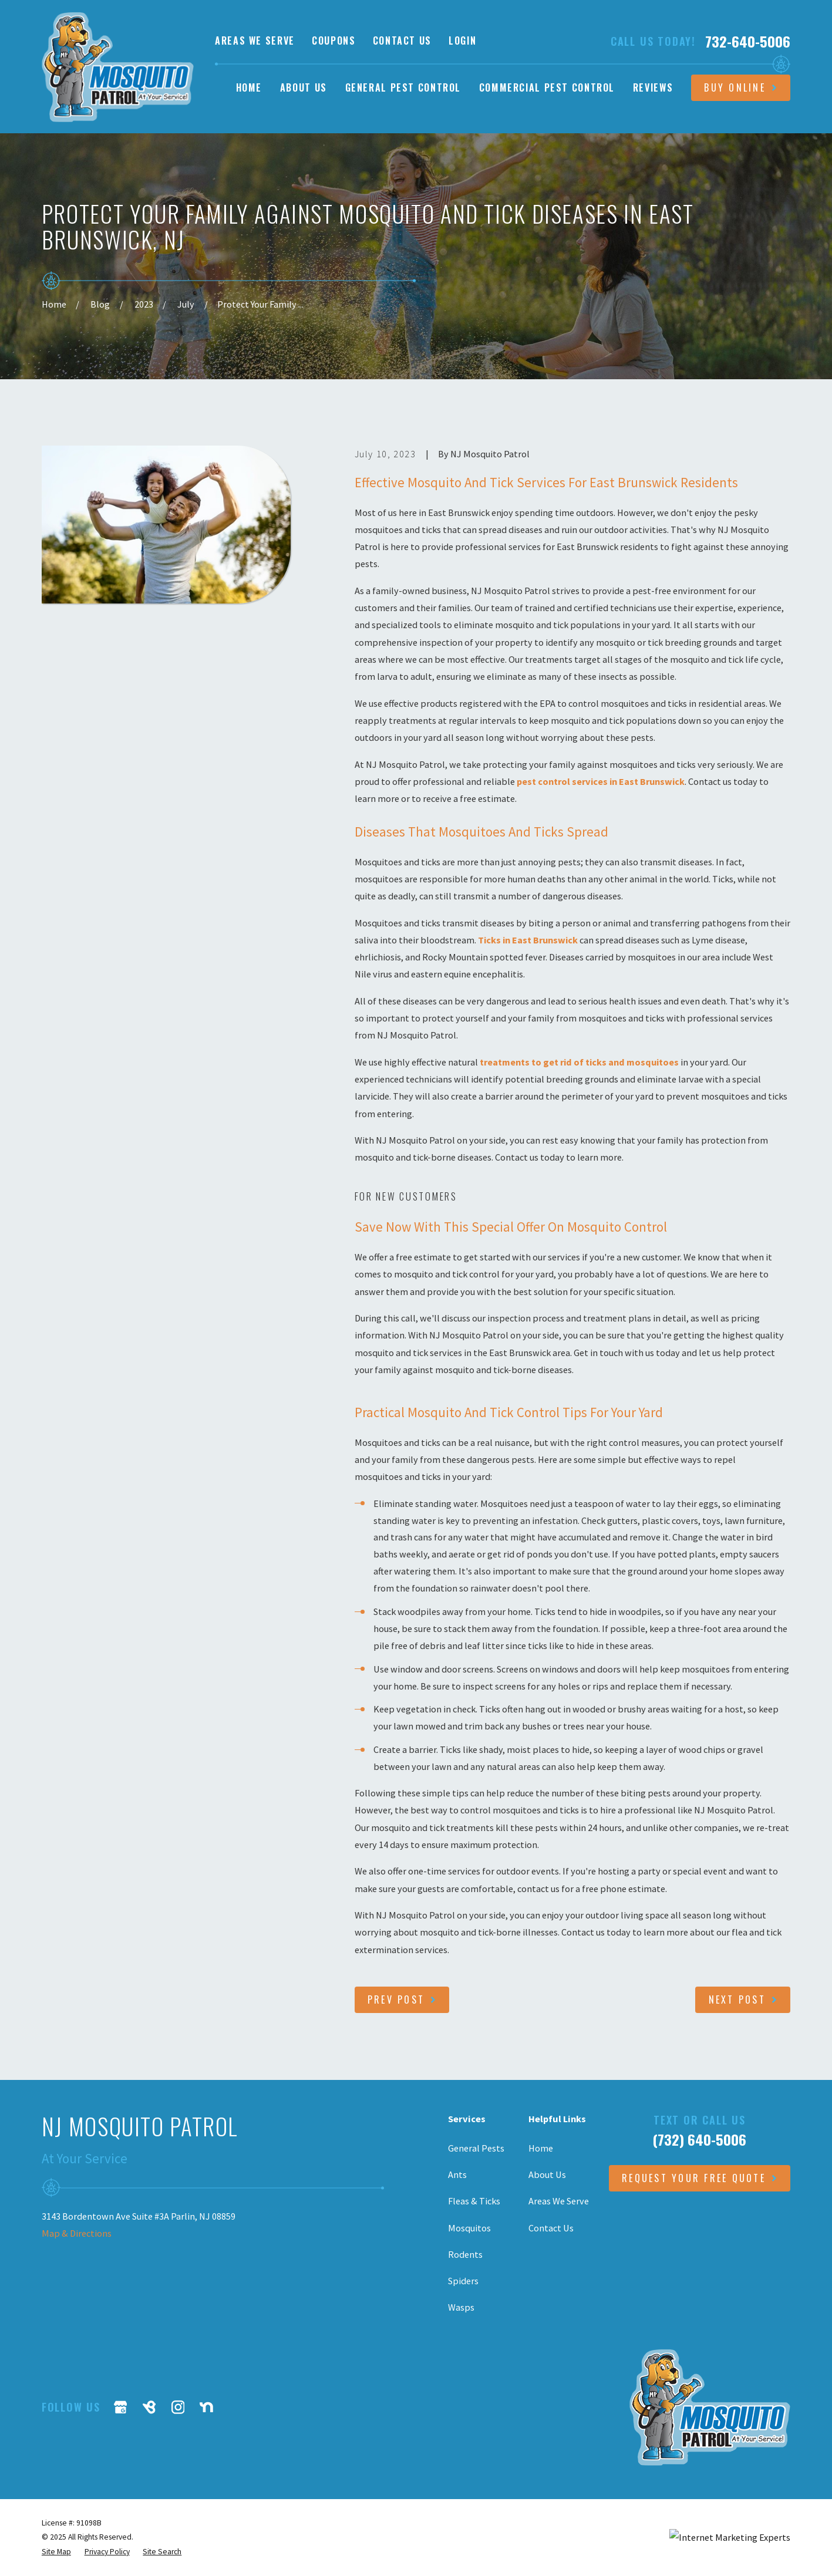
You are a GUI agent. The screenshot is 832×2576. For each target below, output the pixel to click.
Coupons (333, 40)
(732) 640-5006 (699, 2139)
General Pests (476, 2148)
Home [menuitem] (249, 87)
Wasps (461, 2307)
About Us (547, 2174)
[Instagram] (178, 2407)
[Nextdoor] (206, 2407)
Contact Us (402, 40)
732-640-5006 (747, 41)
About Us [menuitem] (303, 87)
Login (462, 40)
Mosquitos (469, 2228)
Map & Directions (77, 2233)
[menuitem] (56, 2552)
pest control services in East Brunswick (601, 781)
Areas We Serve (255, 40)
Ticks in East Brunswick (528, 940)
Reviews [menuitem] (653, 87)
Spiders (463, 2281)
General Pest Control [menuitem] (403, 87)
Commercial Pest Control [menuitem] (547, 87)
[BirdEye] (149, 2407)
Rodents (465, 2254)
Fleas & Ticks (474, 2201)
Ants (457, 2174)
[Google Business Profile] (120, 2407)
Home (540, 2148)
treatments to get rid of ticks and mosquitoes (579, 1062)
